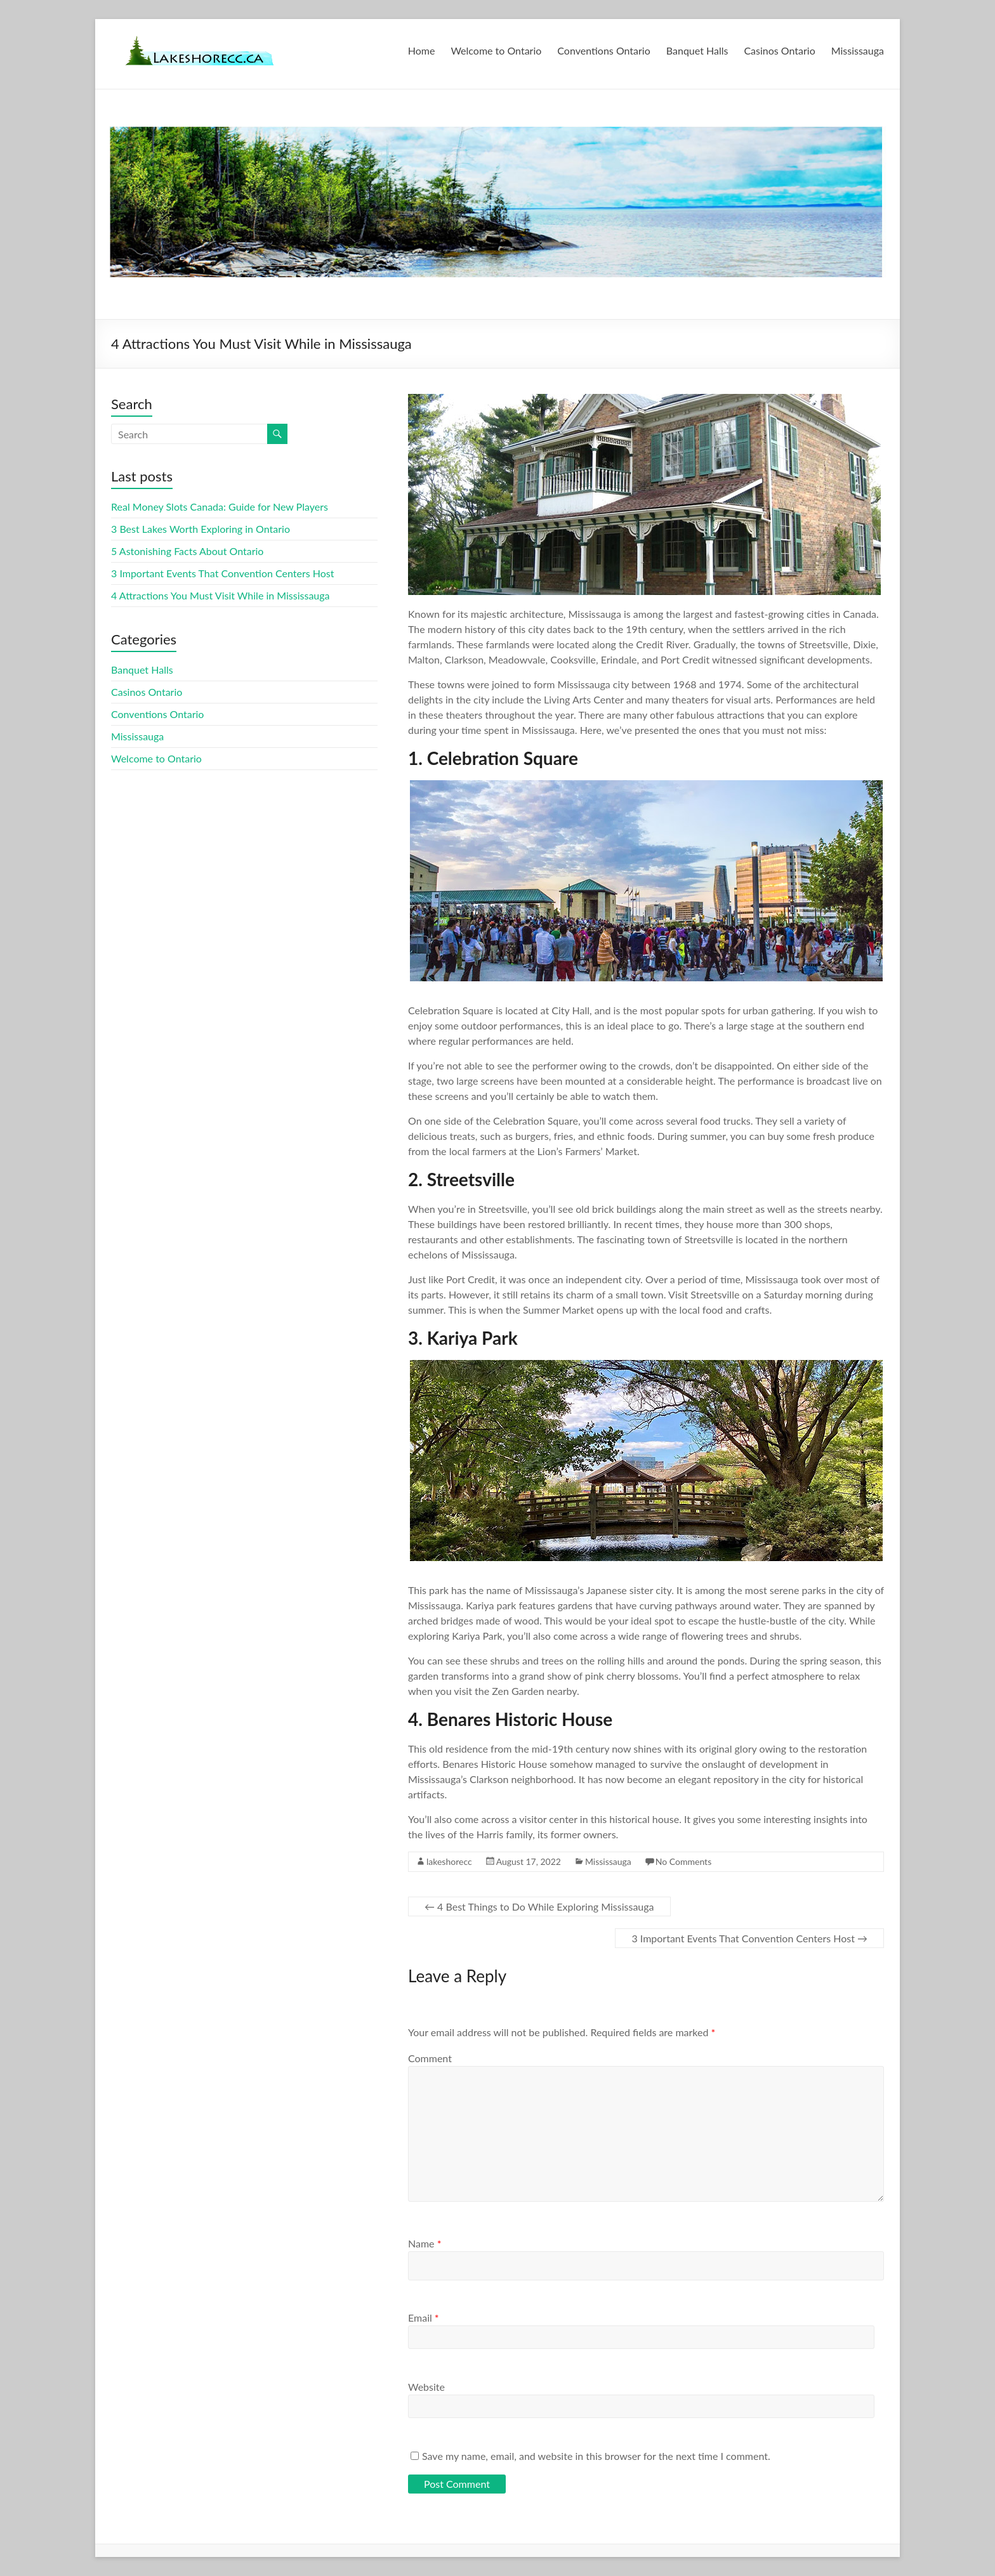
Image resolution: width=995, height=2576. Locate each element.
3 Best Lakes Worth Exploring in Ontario (200, 529)
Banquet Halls (697, 50)
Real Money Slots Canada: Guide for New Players (219, 506)
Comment (430, 2058)
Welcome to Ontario (496, 50)
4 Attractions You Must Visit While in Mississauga (220, 595)
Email (423, 2317)
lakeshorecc (449, 1861)
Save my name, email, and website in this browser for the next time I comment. (596, 2456)
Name (424, 2243)
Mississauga (857, 50)
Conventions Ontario (603, 50)
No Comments (683, 1861)
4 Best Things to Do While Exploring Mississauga (539, 1906)
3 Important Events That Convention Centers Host (749, 1938)
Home (421, 50)
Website (426, 2387)
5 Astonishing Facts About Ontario (187, 551)
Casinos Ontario (779, 50)
